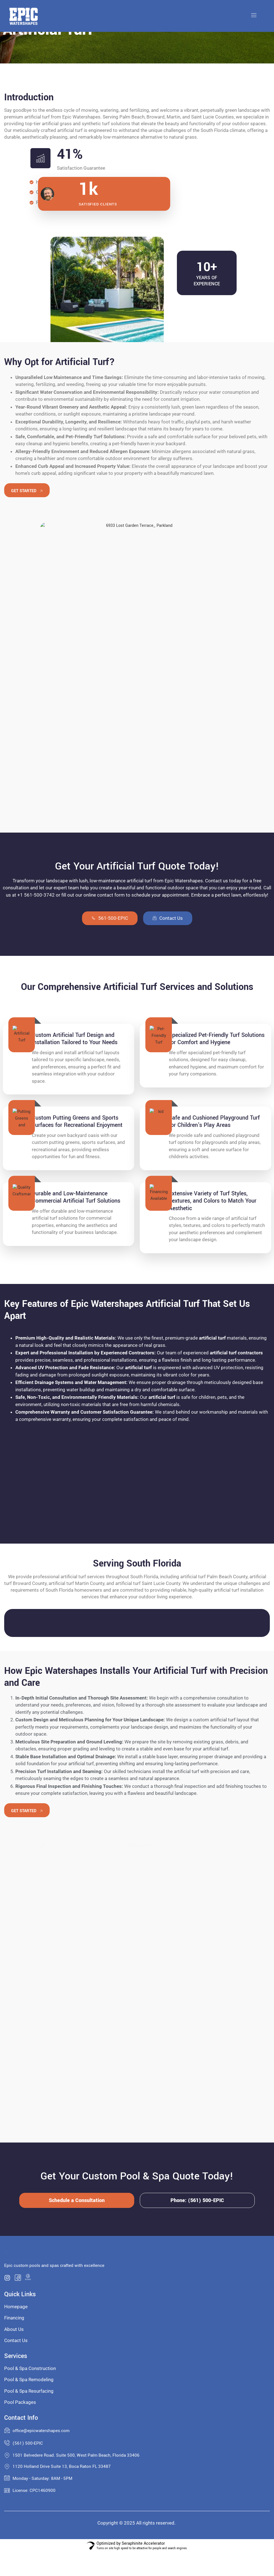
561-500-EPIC (110, 918)
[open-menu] (254, 16)
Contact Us (168, 918)
